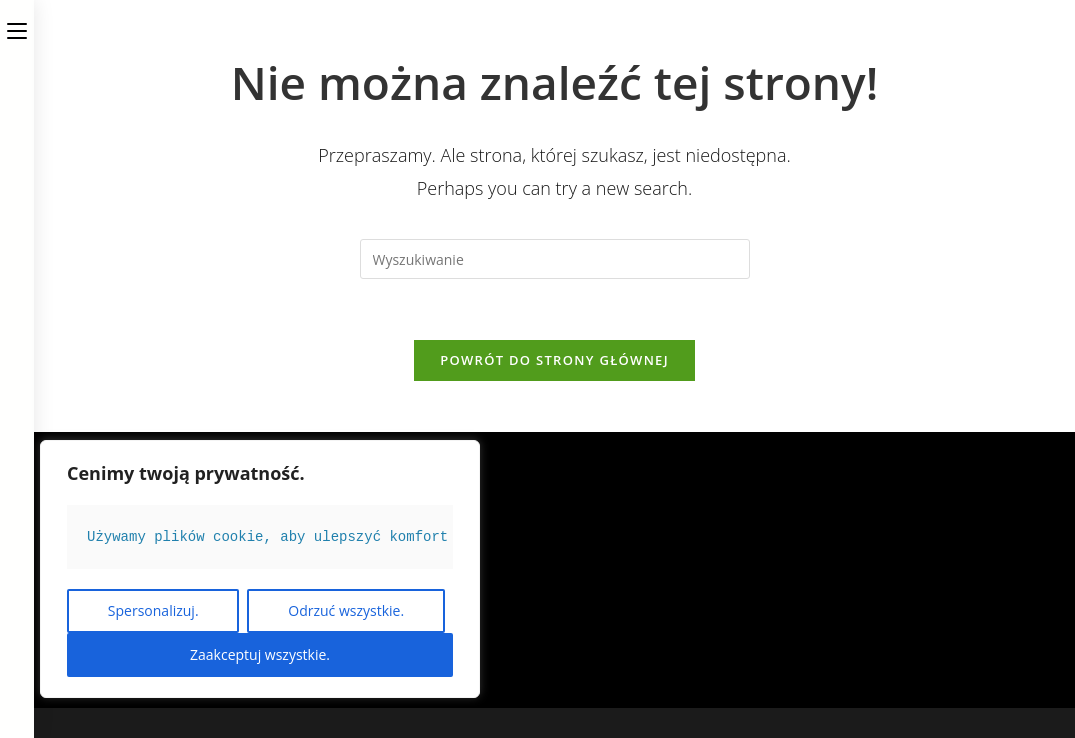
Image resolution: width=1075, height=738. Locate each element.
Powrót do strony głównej (554, 360)
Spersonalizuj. (153, 610)
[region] (260, 569)
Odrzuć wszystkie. (346, 610)
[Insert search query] (555, 259)
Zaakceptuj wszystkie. (260, 654)
